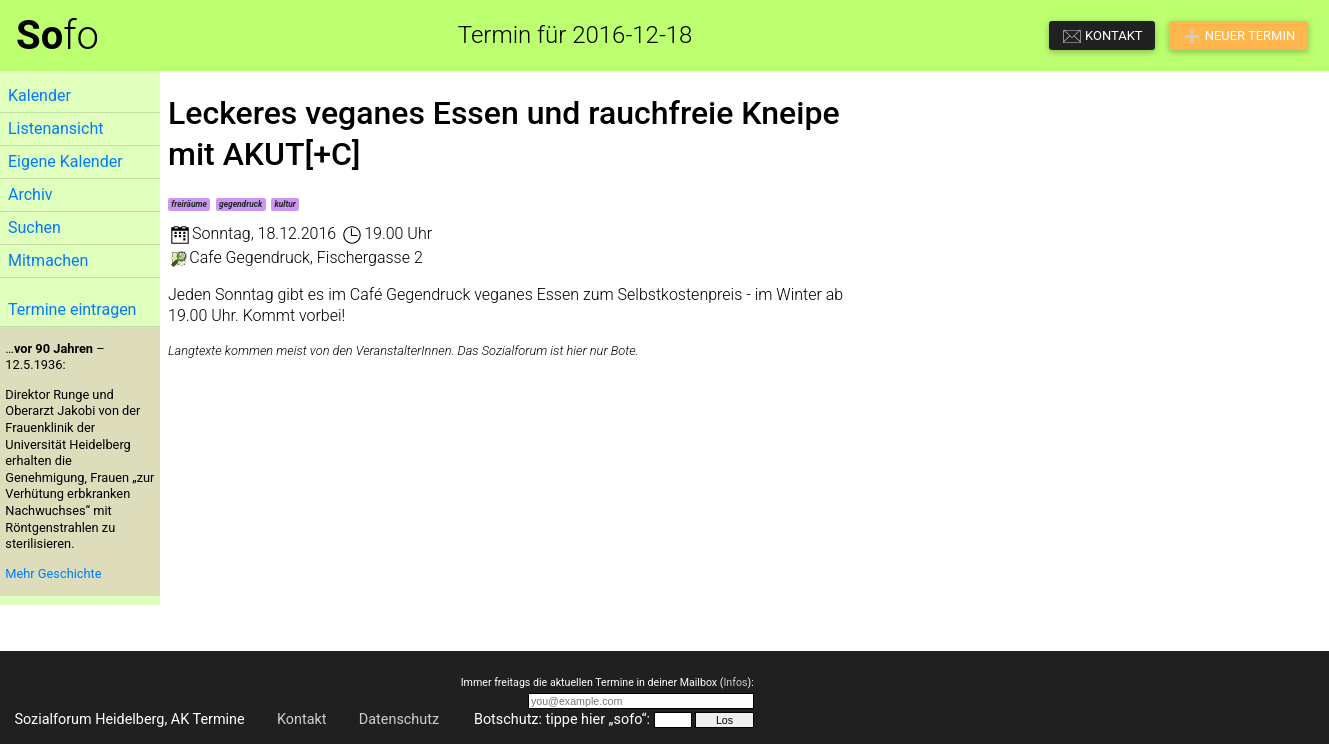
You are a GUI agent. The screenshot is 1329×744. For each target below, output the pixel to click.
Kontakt (302, 719)
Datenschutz (399, 719)
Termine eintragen (72, 309)
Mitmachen (48, 260)
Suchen (34, 227)
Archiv (30, 194)
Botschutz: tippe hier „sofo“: (562, 719)
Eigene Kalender (65, 161)
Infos (735, 682)
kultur (284, 204)
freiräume (189, 204)
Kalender (39, 95)
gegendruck (240, 204)
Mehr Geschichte (53, 573)
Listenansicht (55, 128)
